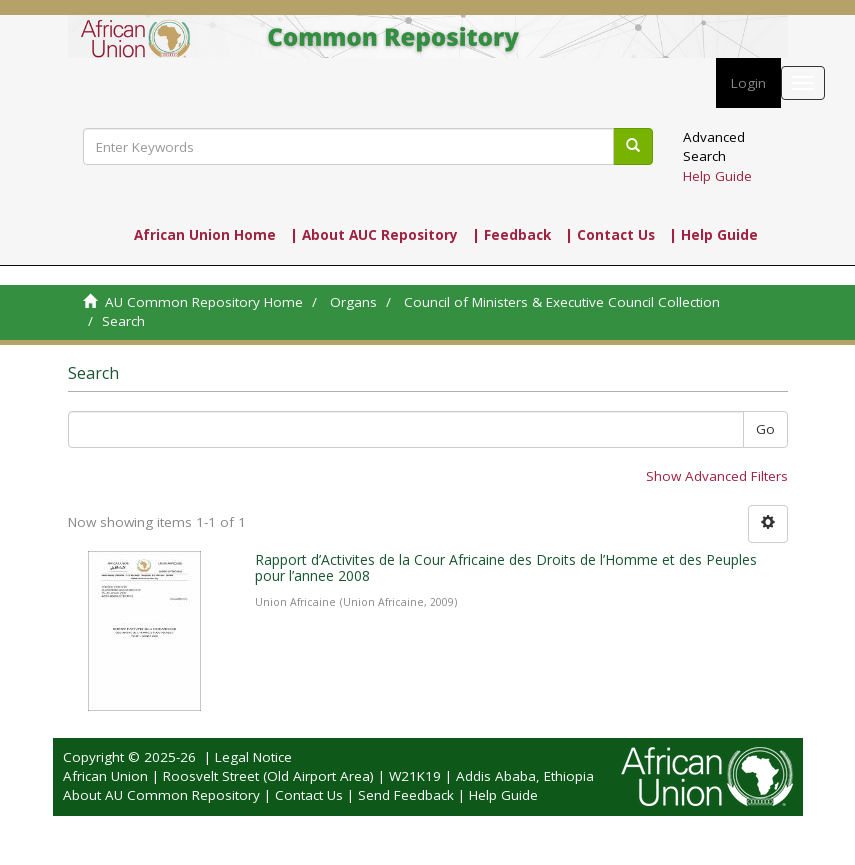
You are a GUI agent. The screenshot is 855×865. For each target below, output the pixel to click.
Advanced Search (714, 146)
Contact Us (309, 795)
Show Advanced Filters (717, 476)
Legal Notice (253, 757)
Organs (353, 302)
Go (765, 429)
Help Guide (717, 176)
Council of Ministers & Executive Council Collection (562, 302)
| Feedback (511, 235)
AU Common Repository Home (204, 302)
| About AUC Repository (374, 235)
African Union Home (205, 235)
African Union (105, 776)
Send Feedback (406, 795)
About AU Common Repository (161, 795)
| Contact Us (610, 235)
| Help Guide (713, 235)
